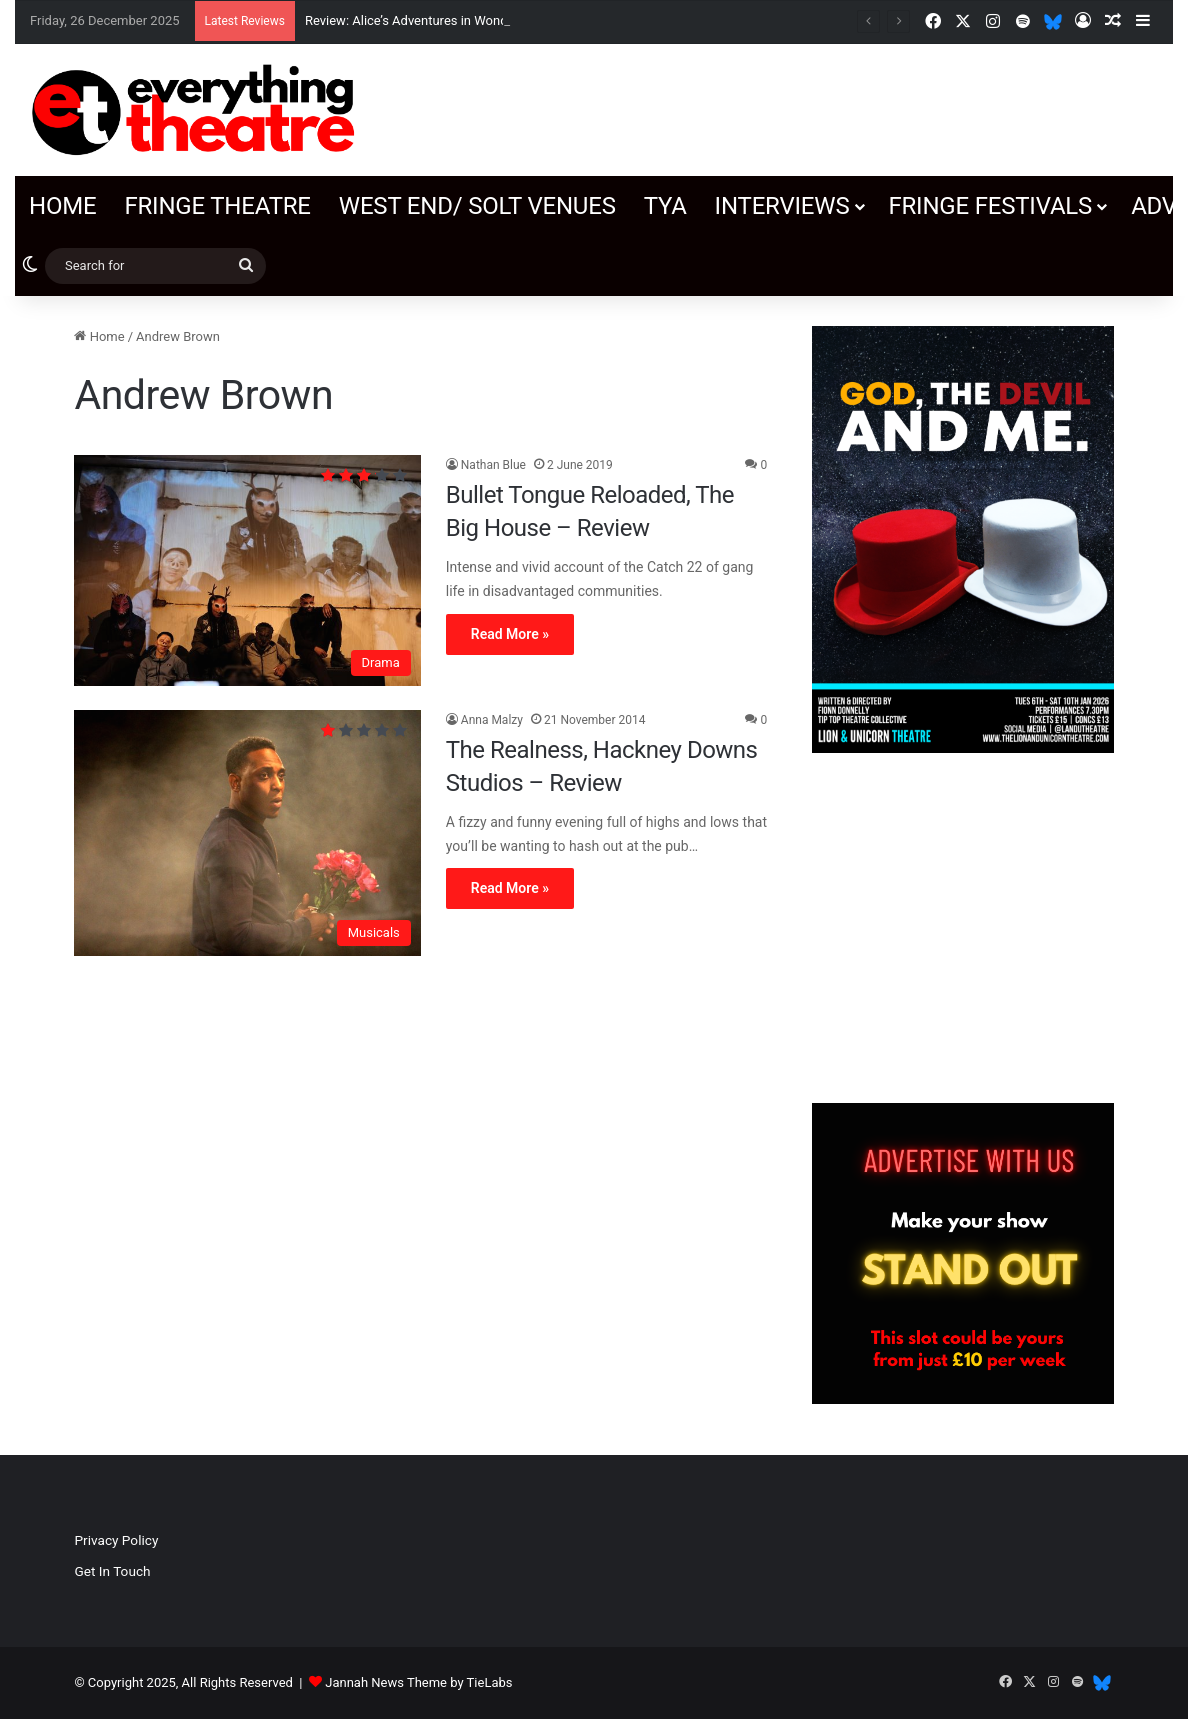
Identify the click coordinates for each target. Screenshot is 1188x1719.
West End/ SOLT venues (477, 206)
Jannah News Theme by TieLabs (418, 1682)
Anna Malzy (492, 720)
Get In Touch (112, 1571)
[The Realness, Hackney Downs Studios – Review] (247, 833)
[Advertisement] (962, 928)
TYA (665, 206)
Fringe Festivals (990, 206)
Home (62, 206)
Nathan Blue (493, 465)
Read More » (510, 634)
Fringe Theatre (217, 206)
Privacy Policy (116, 1540)
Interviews (782, 206)
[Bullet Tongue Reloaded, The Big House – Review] (247, 570)
